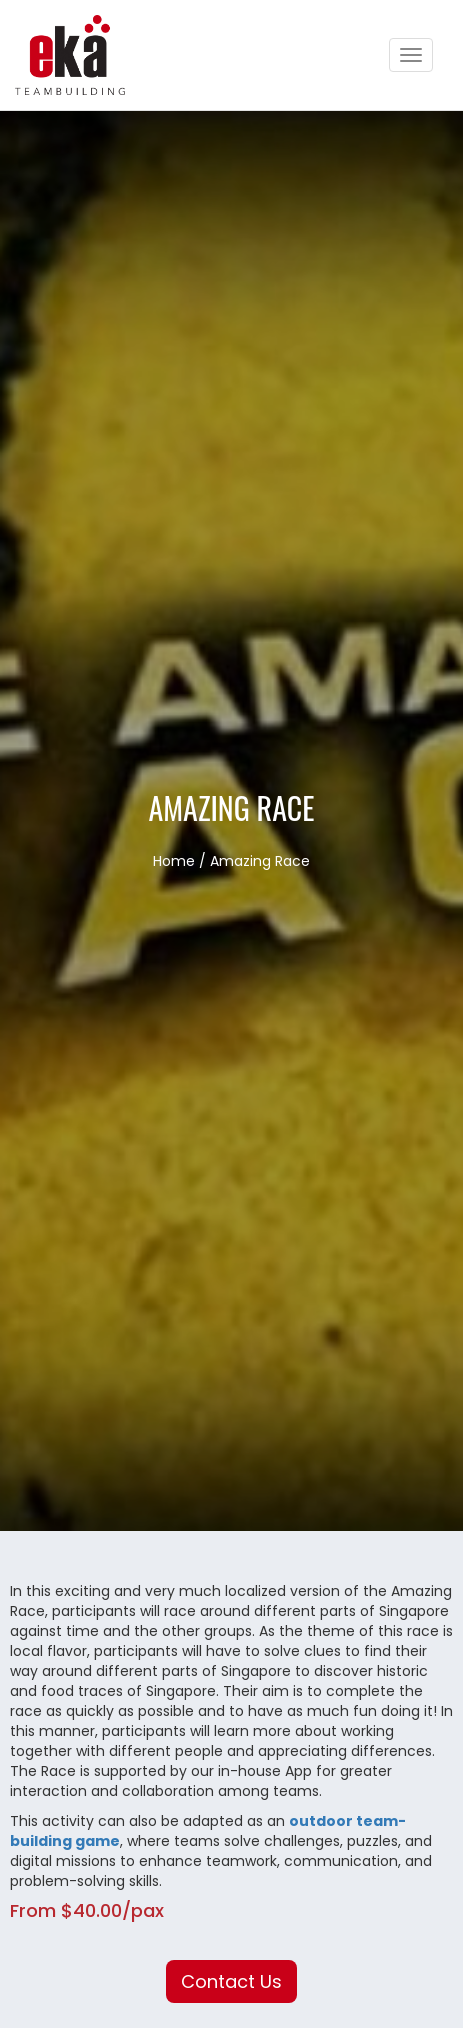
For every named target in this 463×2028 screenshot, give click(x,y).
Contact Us (231, 1981)
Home (174, 861)
